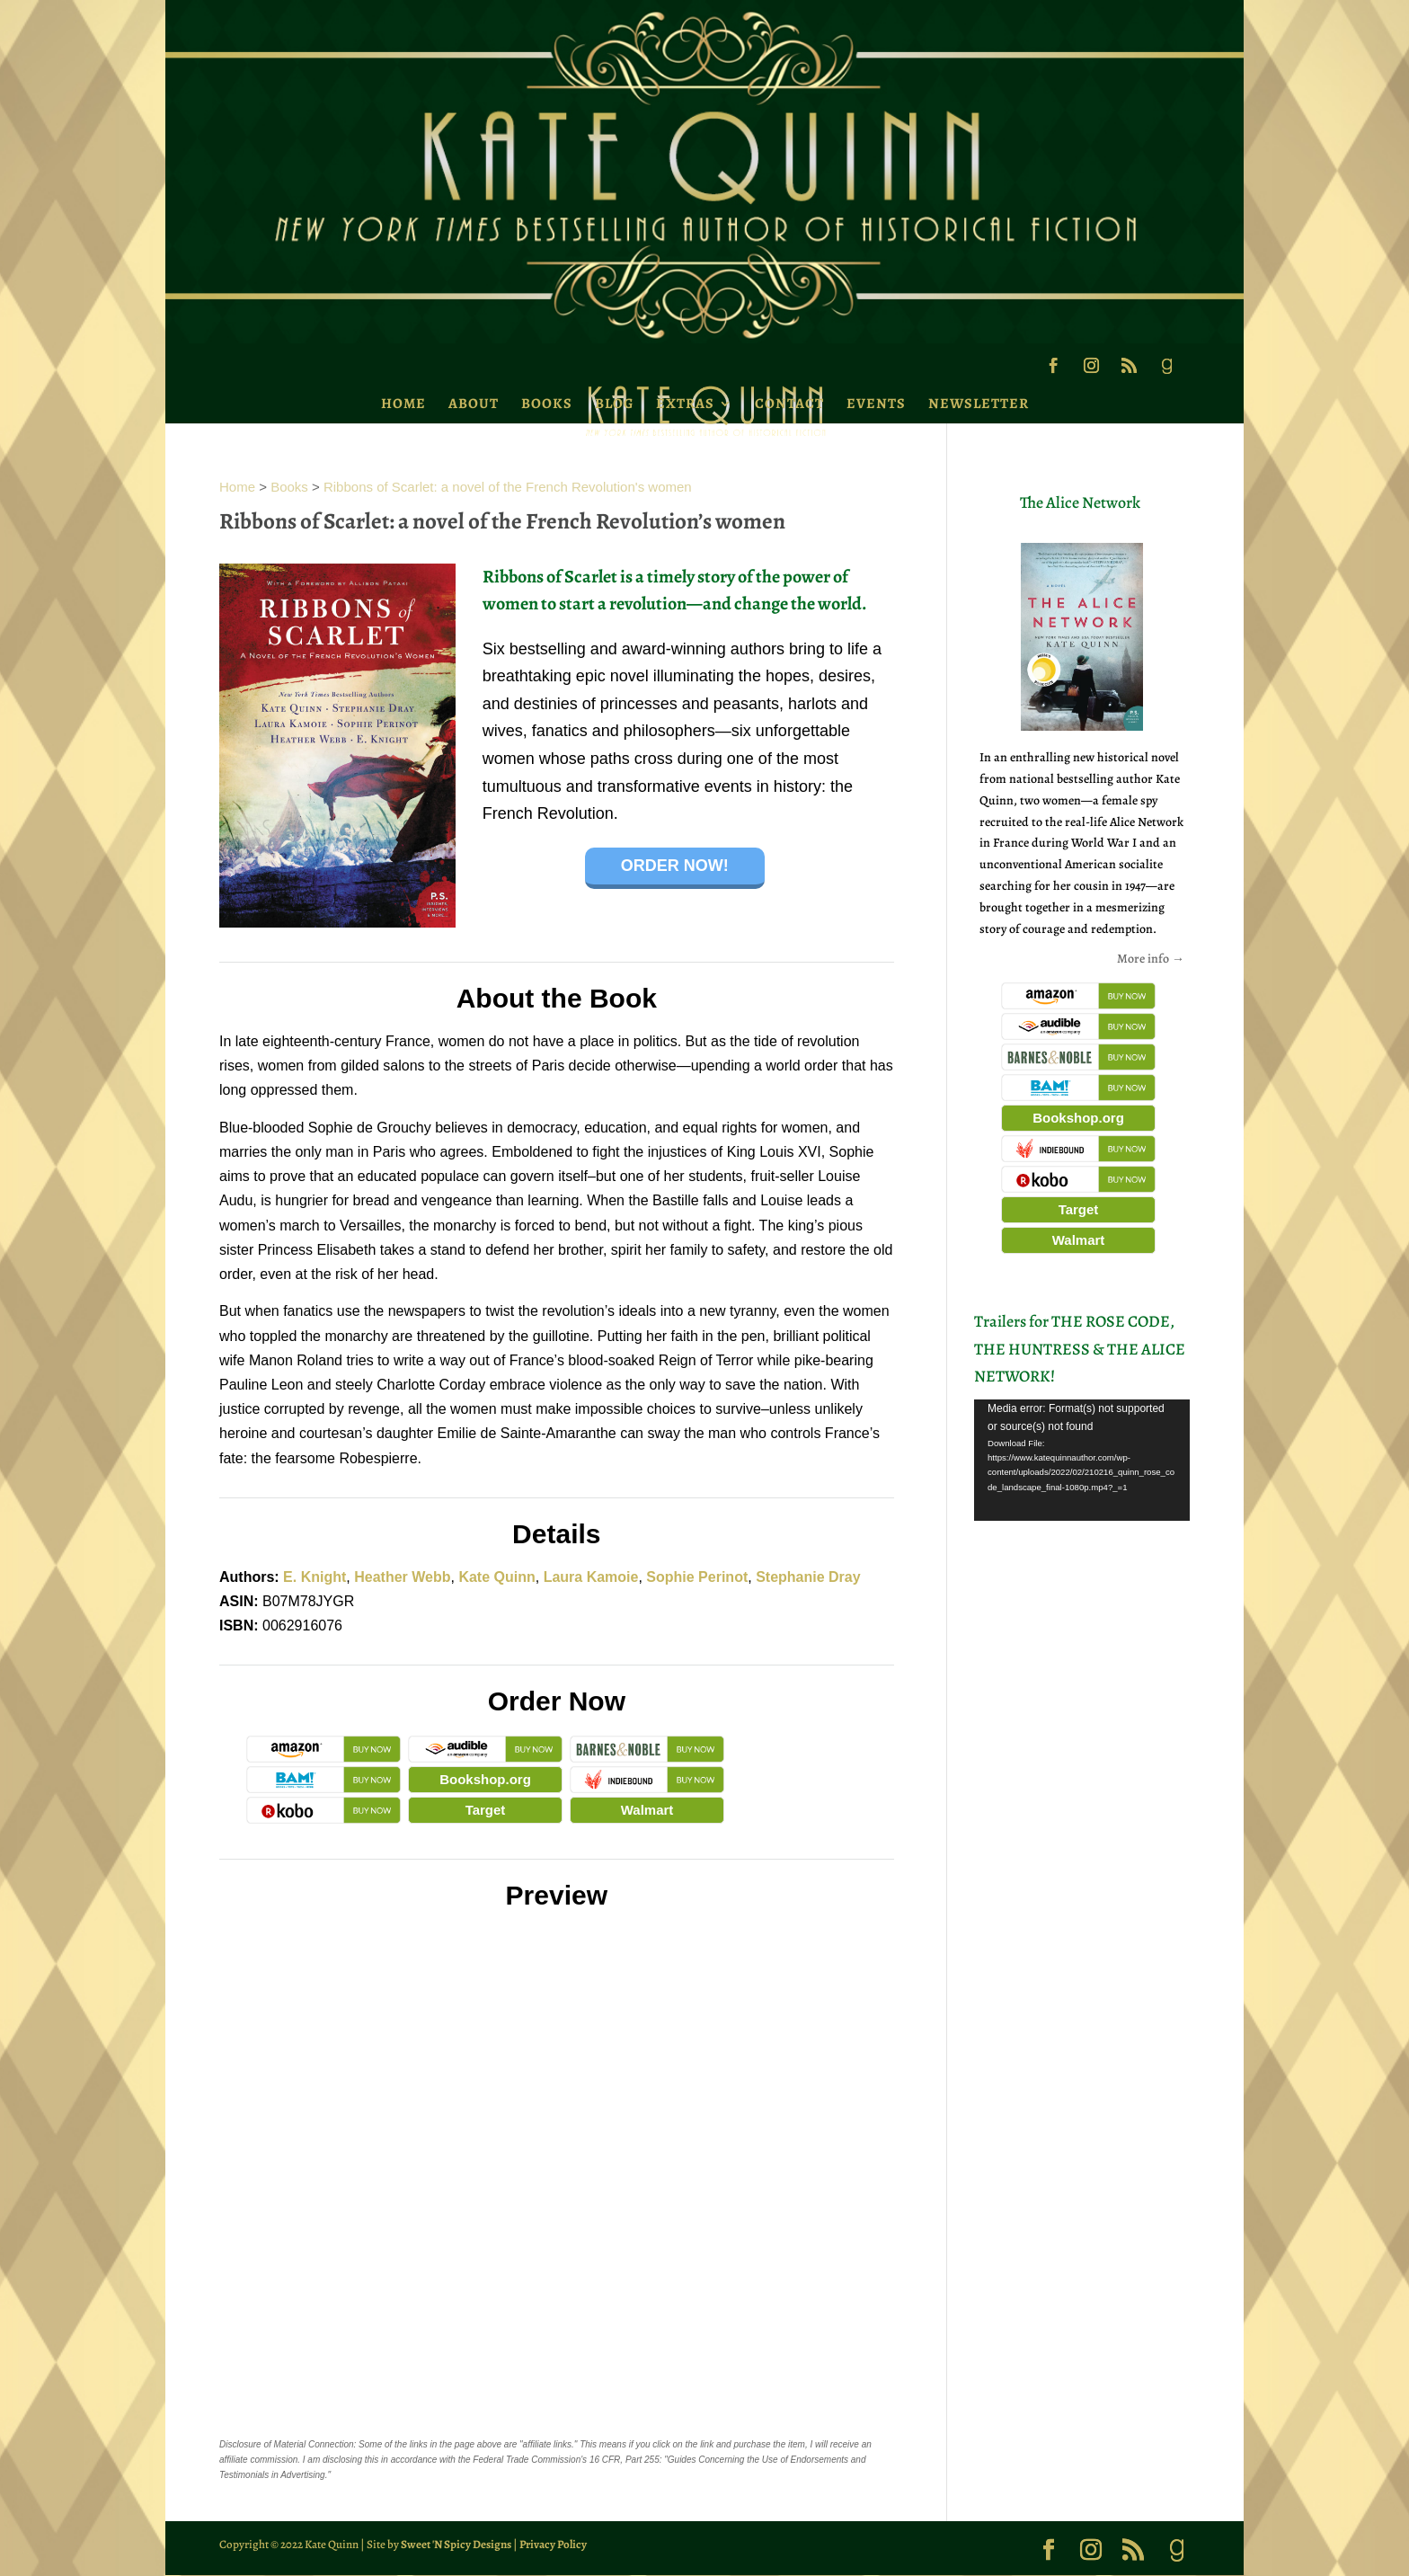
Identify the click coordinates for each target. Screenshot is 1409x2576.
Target (485, 1809)
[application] (1082, 1460)
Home (403, 403)
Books (546, 403)
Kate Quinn (496, 1577)
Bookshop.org (485, 1779)
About (473, 403)
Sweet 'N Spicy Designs (456, 2544)
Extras (685, 403)
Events (876, 403)
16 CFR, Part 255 (624, 2460)
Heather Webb (402, 1577)
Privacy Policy (553, 2544)
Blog (614, 403)
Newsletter (978, 403)
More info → (1150, 958)
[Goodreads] (1166, 371)
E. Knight (314, 1577)
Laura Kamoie (591, 1577)
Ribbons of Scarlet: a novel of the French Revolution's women (507, 486)
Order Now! (675, 866)
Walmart (647, 1809)
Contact (789, 403)
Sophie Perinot (697, 1577)
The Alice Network (1080, 502)
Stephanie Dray (808, 1577)
